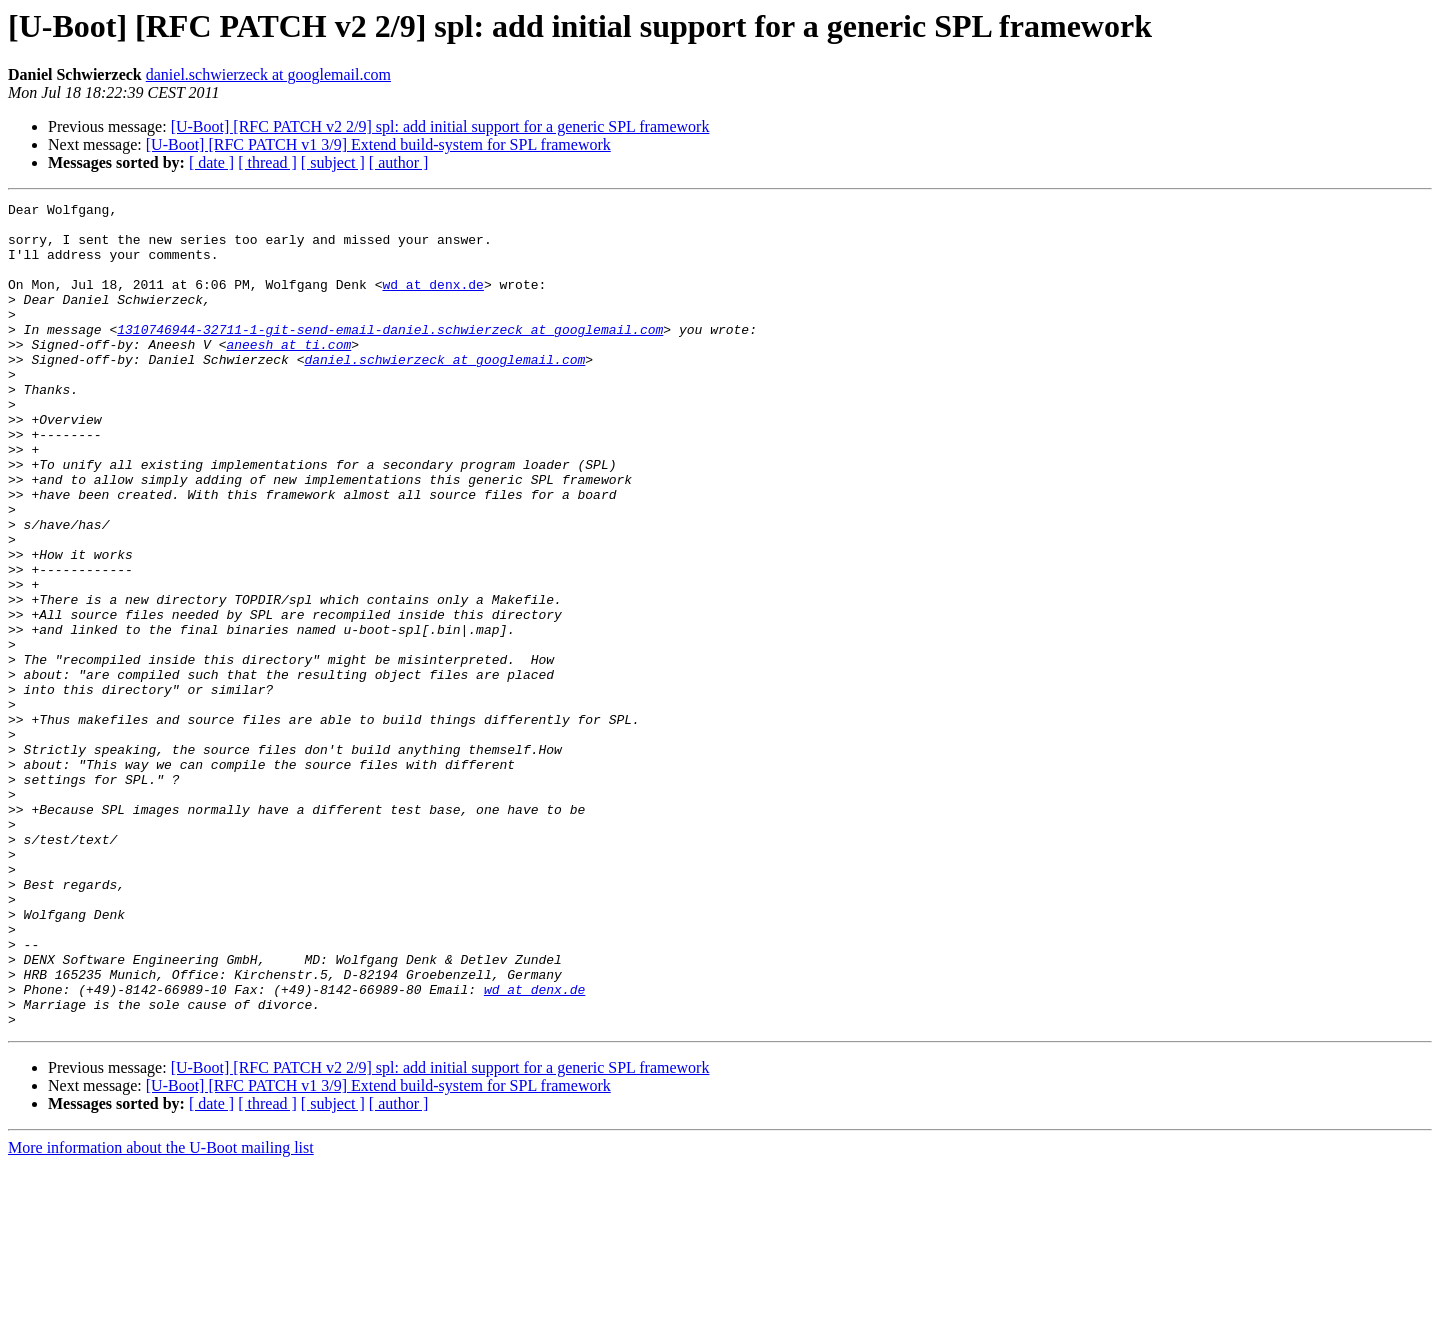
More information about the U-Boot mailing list (161, 1312)
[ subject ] (333, 162)
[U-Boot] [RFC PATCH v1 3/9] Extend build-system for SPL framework (378, 144)
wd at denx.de (432, 302)
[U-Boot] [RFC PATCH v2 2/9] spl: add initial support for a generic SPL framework (440, 126)
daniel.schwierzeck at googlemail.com (268, 74)
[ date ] (211, 162)
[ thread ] (267, 162)
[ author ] (399, 162)
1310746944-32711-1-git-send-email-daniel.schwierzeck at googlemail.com (390, 356)
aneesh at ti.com (288, 374)
